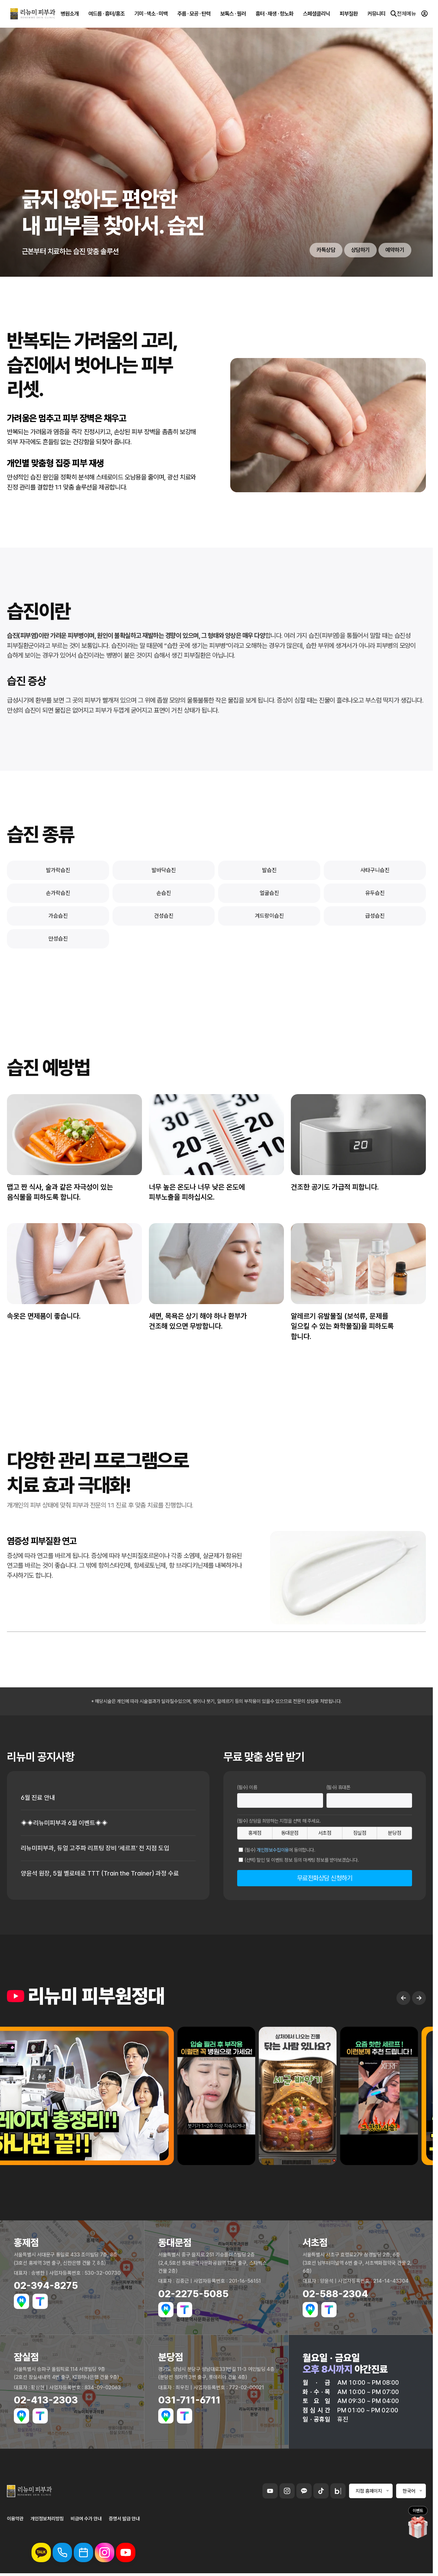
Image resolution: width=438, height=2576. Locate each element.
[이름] (280, 1800)
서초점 (324, 1833)
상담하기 (360, 250)
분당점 (394, 1833)
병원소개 (70, 13)
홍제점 (254, 1833)
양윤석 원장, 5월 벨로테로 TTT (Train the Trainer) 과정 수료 (100, 1873)
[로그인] (424, 14)
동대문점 (290, 1833)
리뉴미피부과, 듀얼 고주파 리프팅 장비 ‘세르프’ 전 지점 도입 (95, 1848)
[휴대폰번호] (369, 1800)
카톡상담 (325, 250)
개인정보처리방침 (47, 2518)
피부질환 (349, 13)
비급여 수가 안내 (86, 2518)
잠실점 (359, 1833)
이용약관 (15, 2518)
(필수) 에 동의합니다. (280, 1850)
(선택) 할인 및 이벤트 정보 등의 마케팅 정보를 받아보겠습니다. (302, 1860)
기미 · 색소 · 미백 (151, 13)
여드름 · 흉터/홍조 (106, 13)
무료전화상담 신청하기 (324, 1878)
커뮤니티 (376, 13)
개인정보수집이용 (273, 1850)
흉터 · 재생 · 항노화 (274, 13)
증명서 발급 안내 (124, 2518)
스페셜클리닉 (316, 13)
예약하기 (394, 250)
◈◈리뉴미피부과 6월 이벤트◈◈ (64, 1822)
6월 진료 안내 (38, 1797)
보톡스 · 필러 (233, 13)
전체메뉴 (403, 14)
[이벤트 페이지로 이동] (418, 2527)
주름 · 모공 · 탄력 (194, 13)
